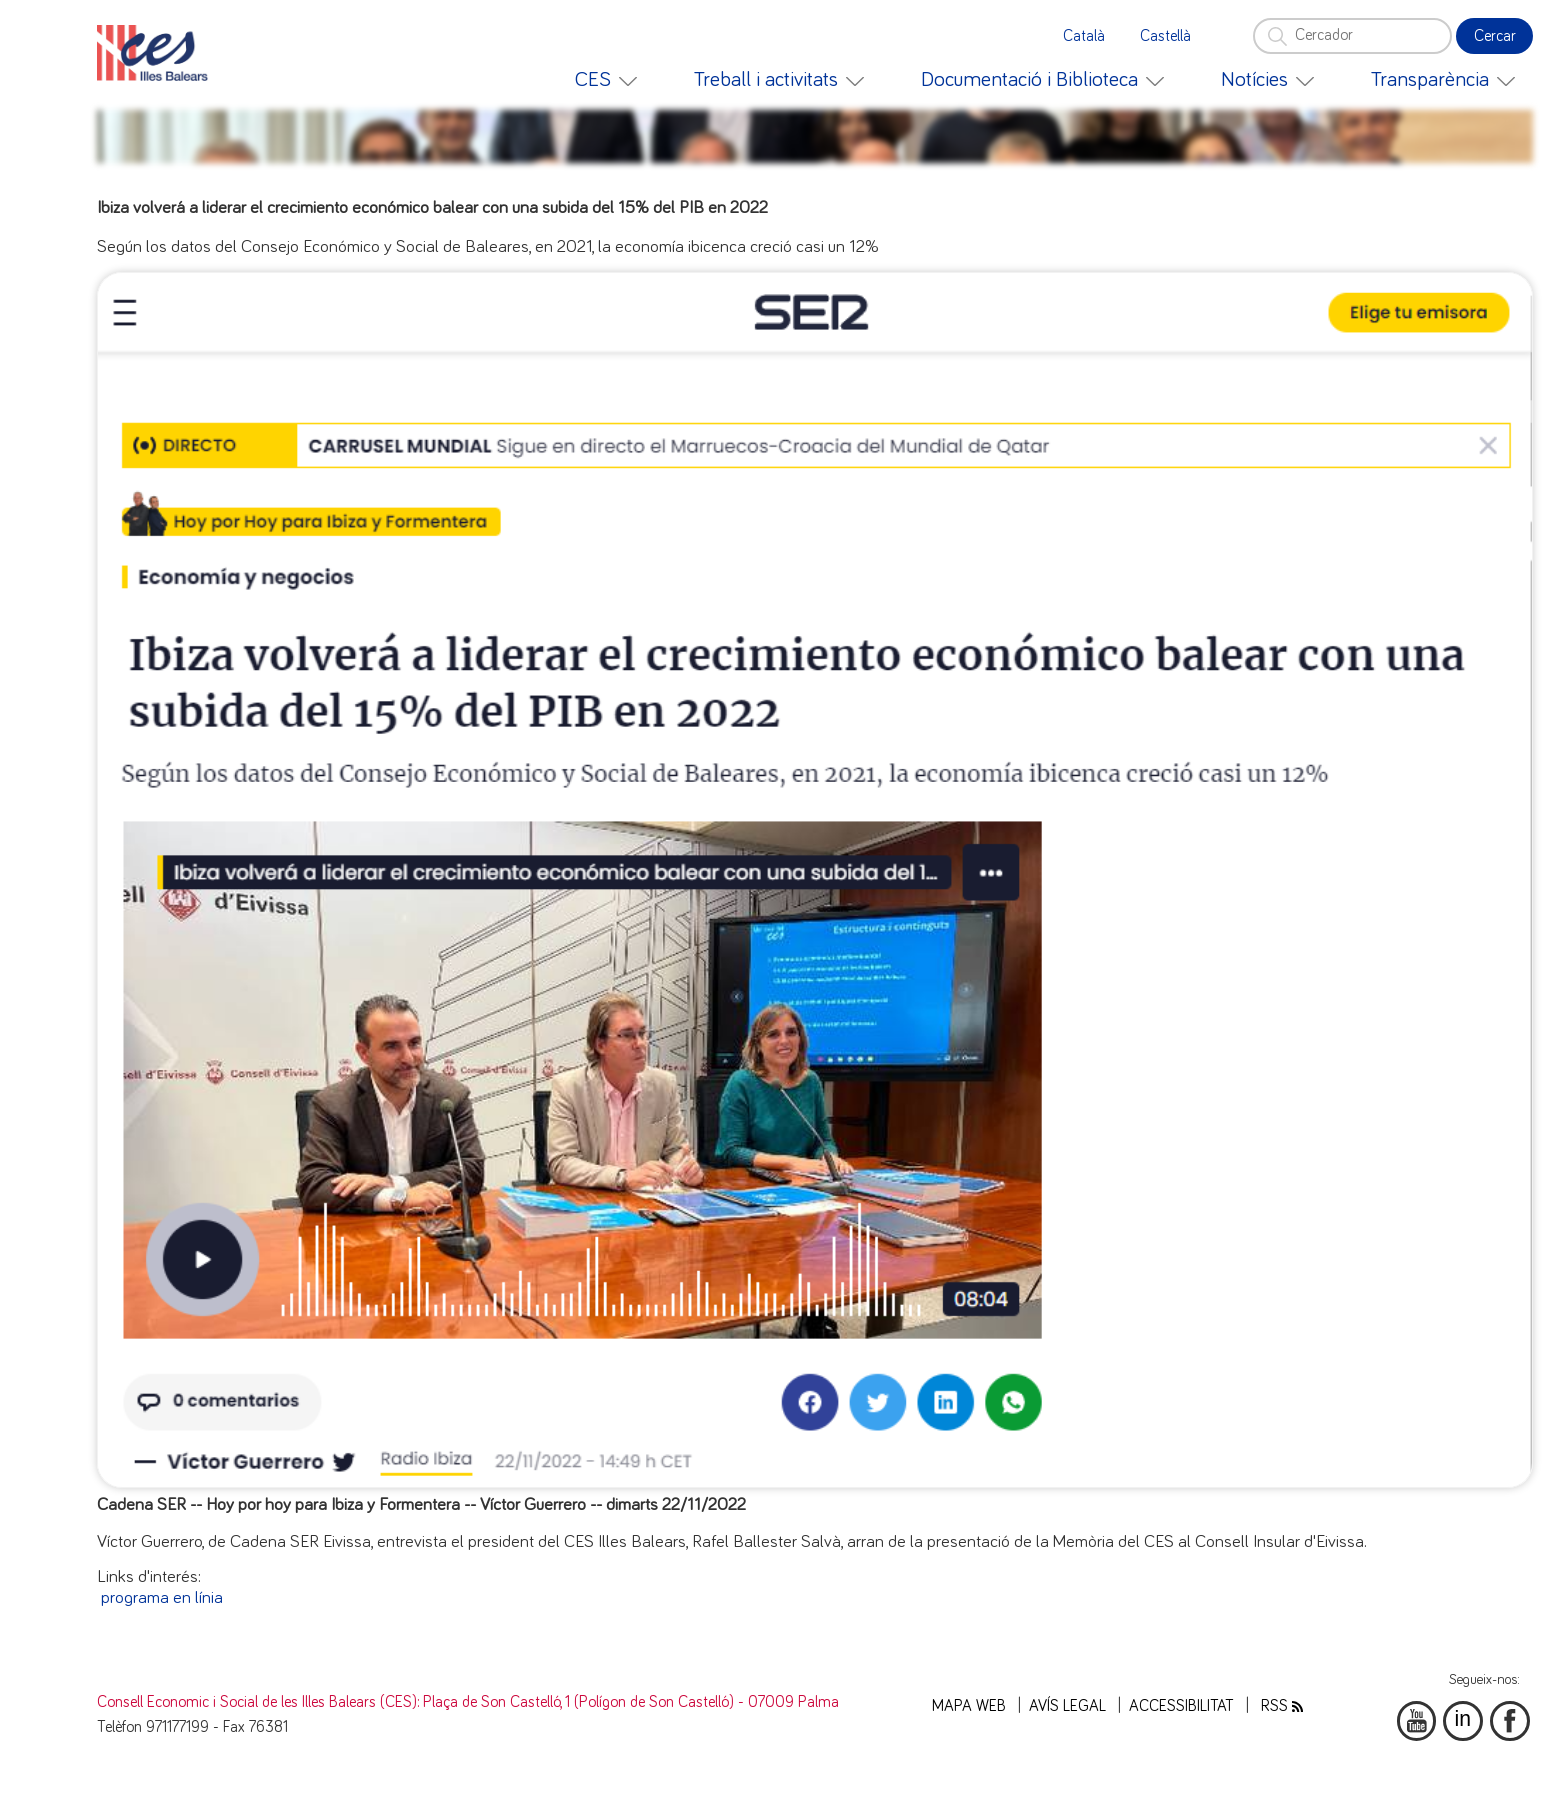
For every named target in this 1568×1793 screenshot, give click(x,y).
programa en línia (162, 1598)
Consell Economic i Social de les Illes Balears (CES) (257, 1702)
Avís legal (1067, 1706)
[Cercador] (1352, 36)
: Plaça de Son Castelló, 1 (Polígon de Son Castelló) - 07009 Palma (628, 1702)
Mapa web (969, 1706)
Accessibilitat (1181, 1706)
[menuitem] (606, 80)
